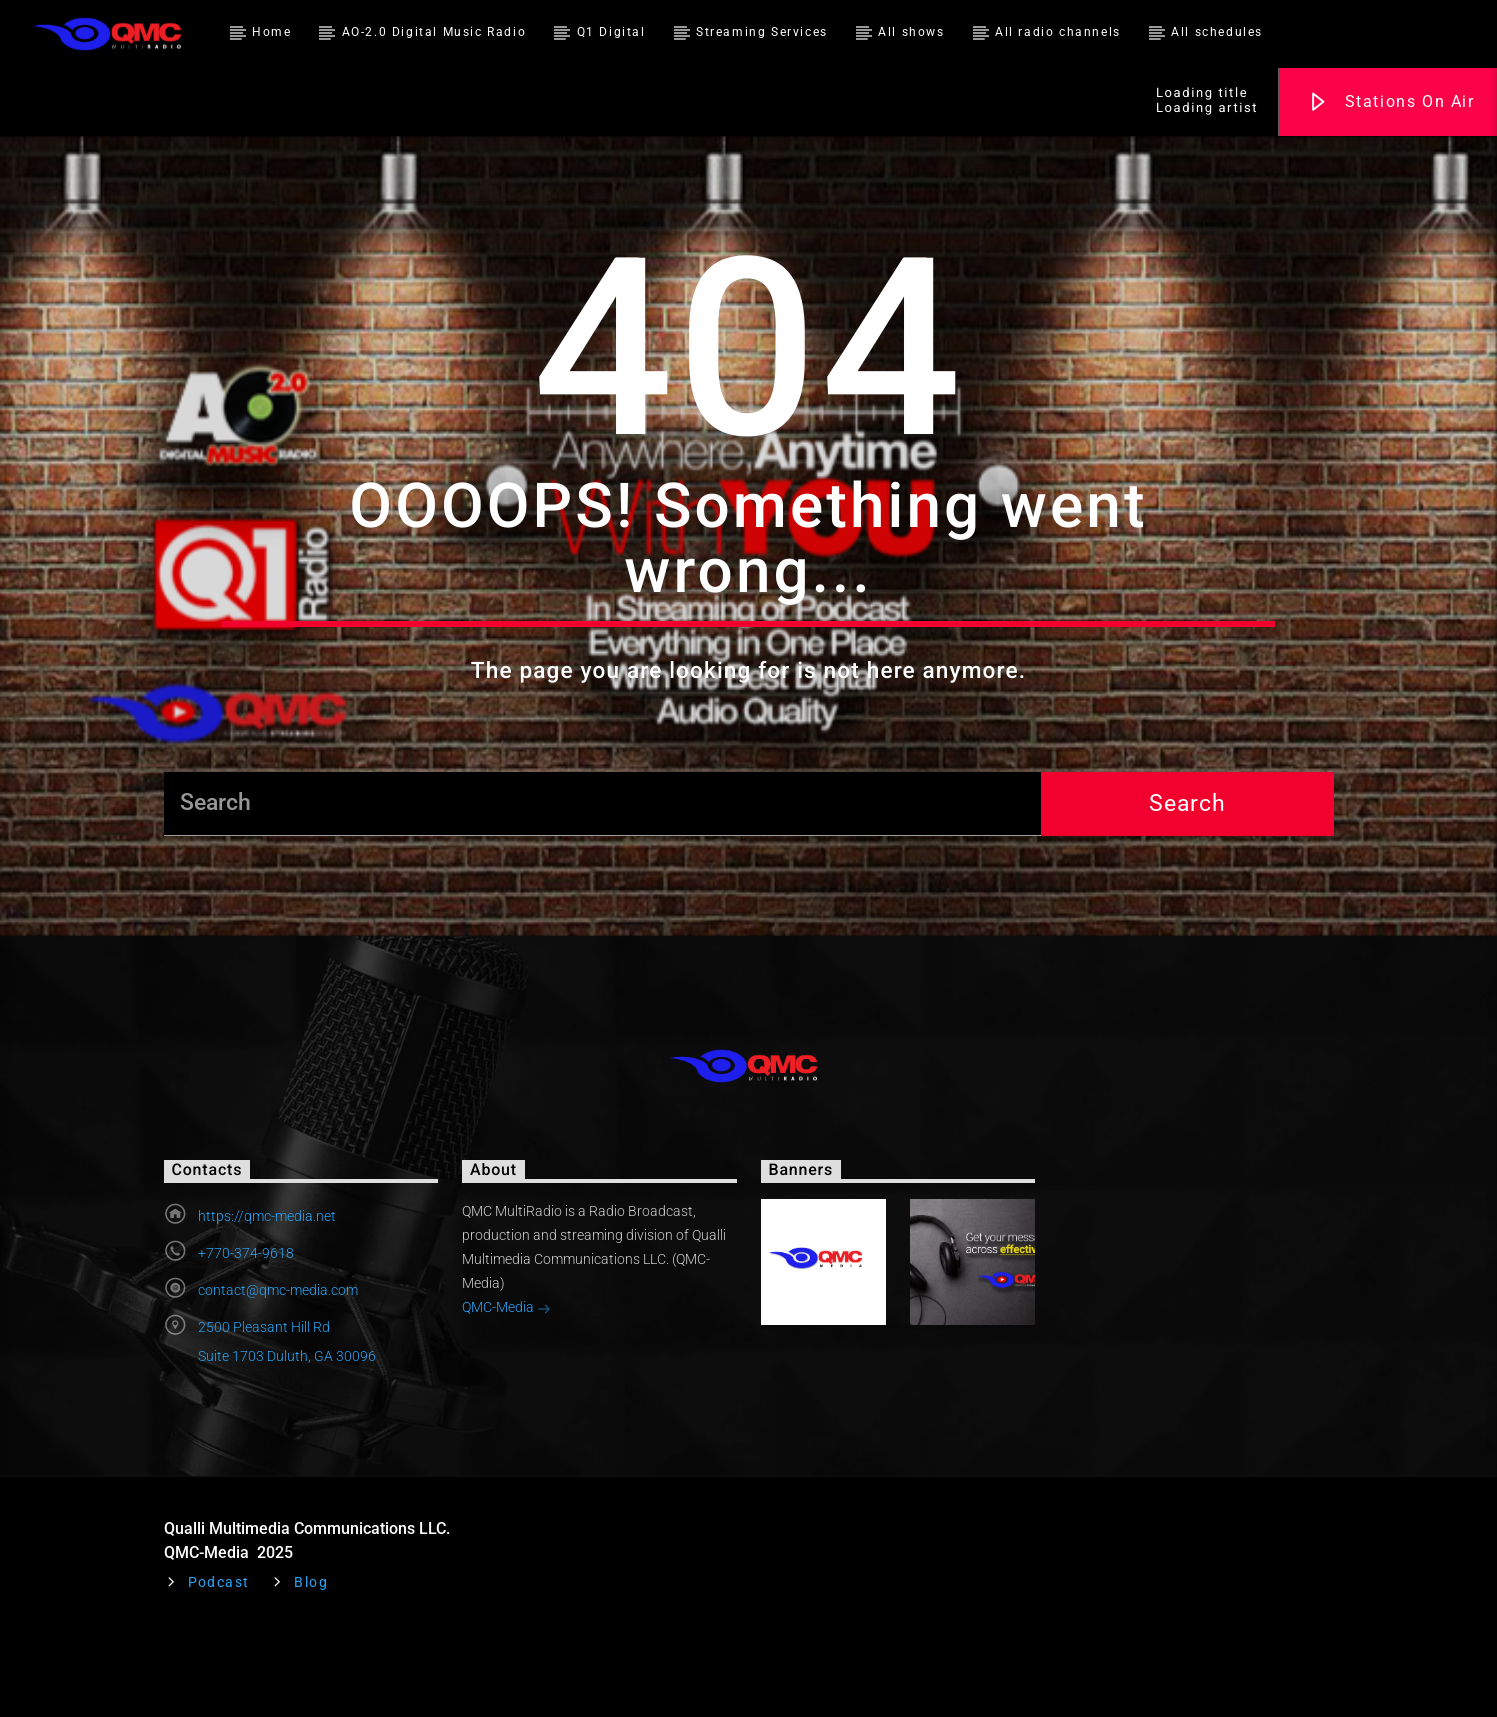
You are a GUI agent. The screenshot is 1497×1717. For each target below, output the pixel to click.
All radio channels (1058, 32)
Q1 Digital (611, 32)
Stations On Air (1391, 102)
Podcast (219, 1665)
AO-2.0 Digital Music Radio (434, 32)
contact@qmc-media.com (278, 1373)
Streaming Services (762, 32)
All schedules (1217, 32)
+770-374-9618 (246, 1336)
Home (271, 32)
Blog (311, 1665)
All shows (911, 32)
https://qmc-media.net (267, 1299)
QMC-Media (506, 1392)
